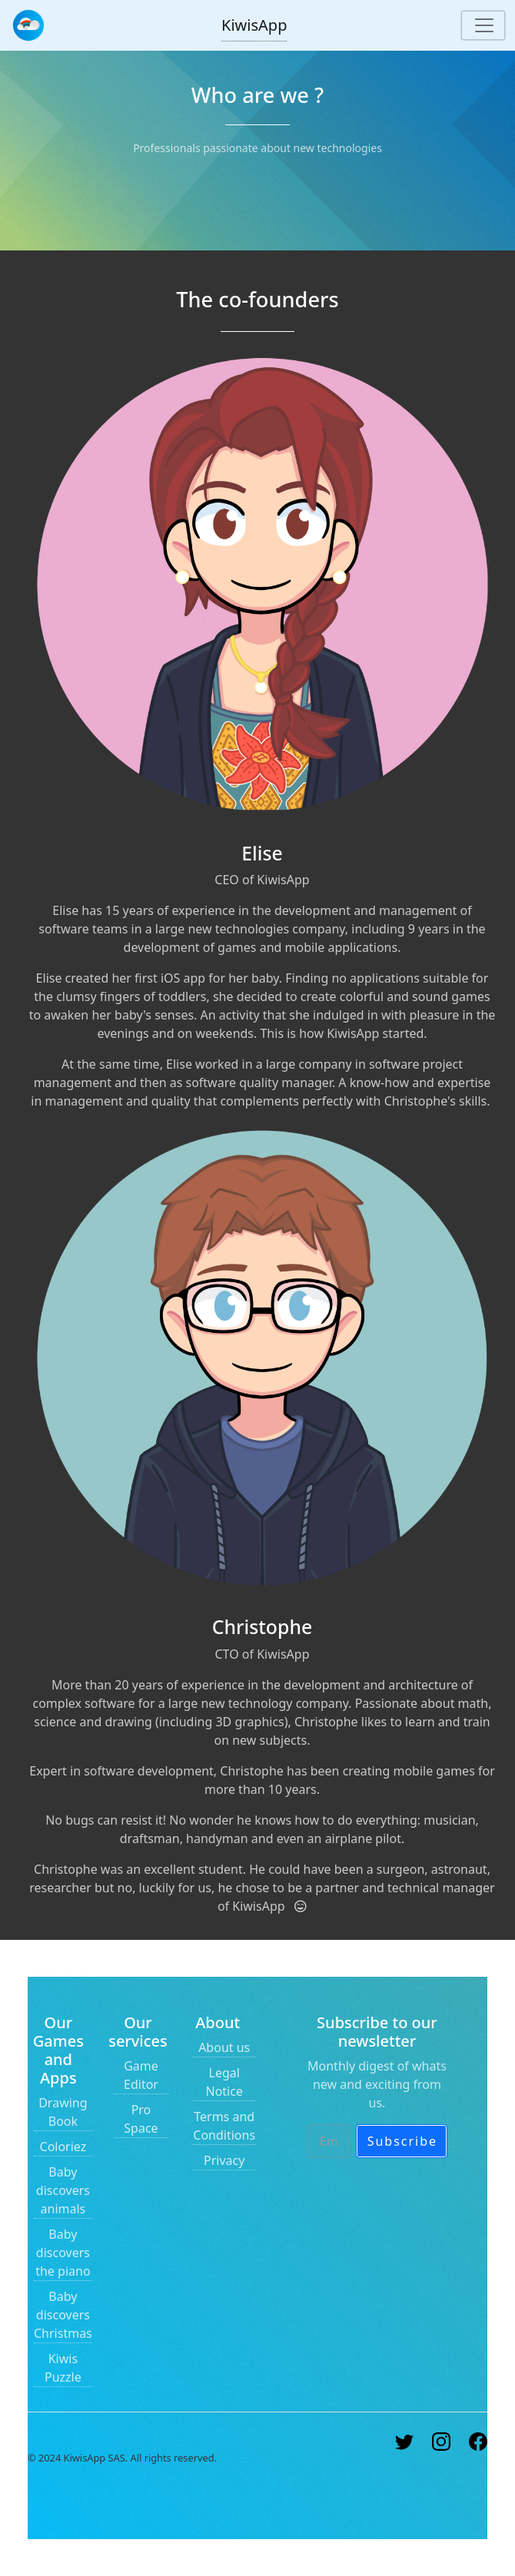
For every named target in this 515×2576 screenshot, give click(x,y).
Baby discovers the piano (62, 2252)
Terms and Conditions (224, 2125)
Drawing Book (62, 2112)
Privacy (224, 2160)
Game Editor (141, 2075)
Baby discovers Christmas (63, 2315)
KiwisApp (254, 25)
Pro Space (141, 2119)
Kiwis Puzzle (63, 2367)
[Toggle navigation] (483, 25)
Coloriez (63, 2146)
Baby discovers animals (63, 2190)
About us (224, 2047)
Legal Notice (223, 2082)
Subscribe (402, 2141)
